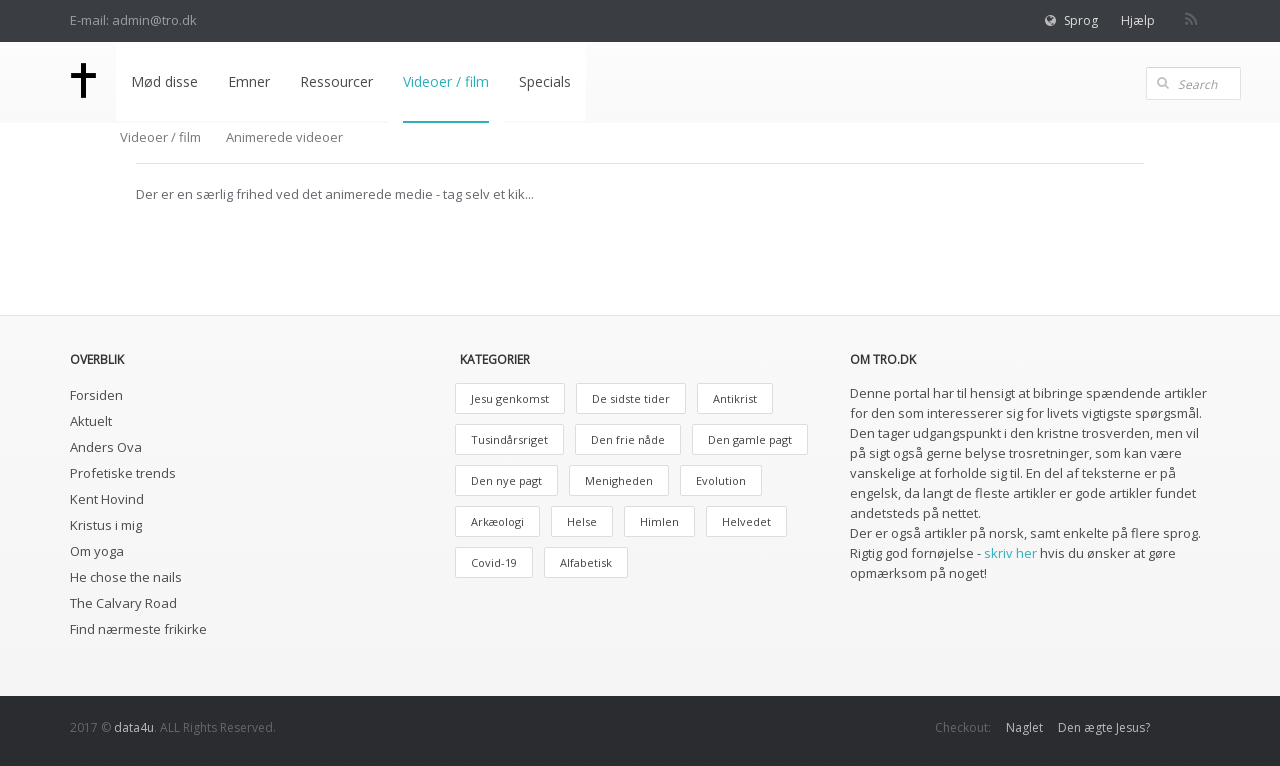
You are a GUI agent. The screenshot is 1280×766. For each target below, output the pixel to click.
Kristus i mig (106, 525)
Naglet (1024, 727)
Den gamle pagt (750, 439)
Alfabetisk (586, 562)
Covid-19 (494, 562)
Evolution (721, 480)
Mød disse (164, 81)
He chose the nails (126, 577)
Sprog (1081, 20)
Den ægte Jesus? (1104, 727)
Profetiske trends (123, 473)
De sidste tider (631, 398)
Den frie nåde (628, 439)
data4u (134, 727)
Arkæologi (497, 521)
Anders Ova (106, 447)
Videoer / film (446, 81)
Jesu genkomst (510, 398)
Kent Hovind (107, 499)
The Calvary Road (123, 603)
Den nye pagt (506, 480)
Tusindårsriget (509, 439)
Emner (249, 81)
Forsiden (96, 395)
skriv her (1010, 553)
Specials (545, 81)
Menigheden (619, 480)
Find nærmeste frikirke (138, 629)
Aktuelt (91, 421)
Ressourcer (336, 81)
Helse (582, 521)
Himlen (659, 521)
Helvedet (746, 521)
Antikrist (735, 398)
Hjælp (1138, 20)
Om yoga (97, 551)
